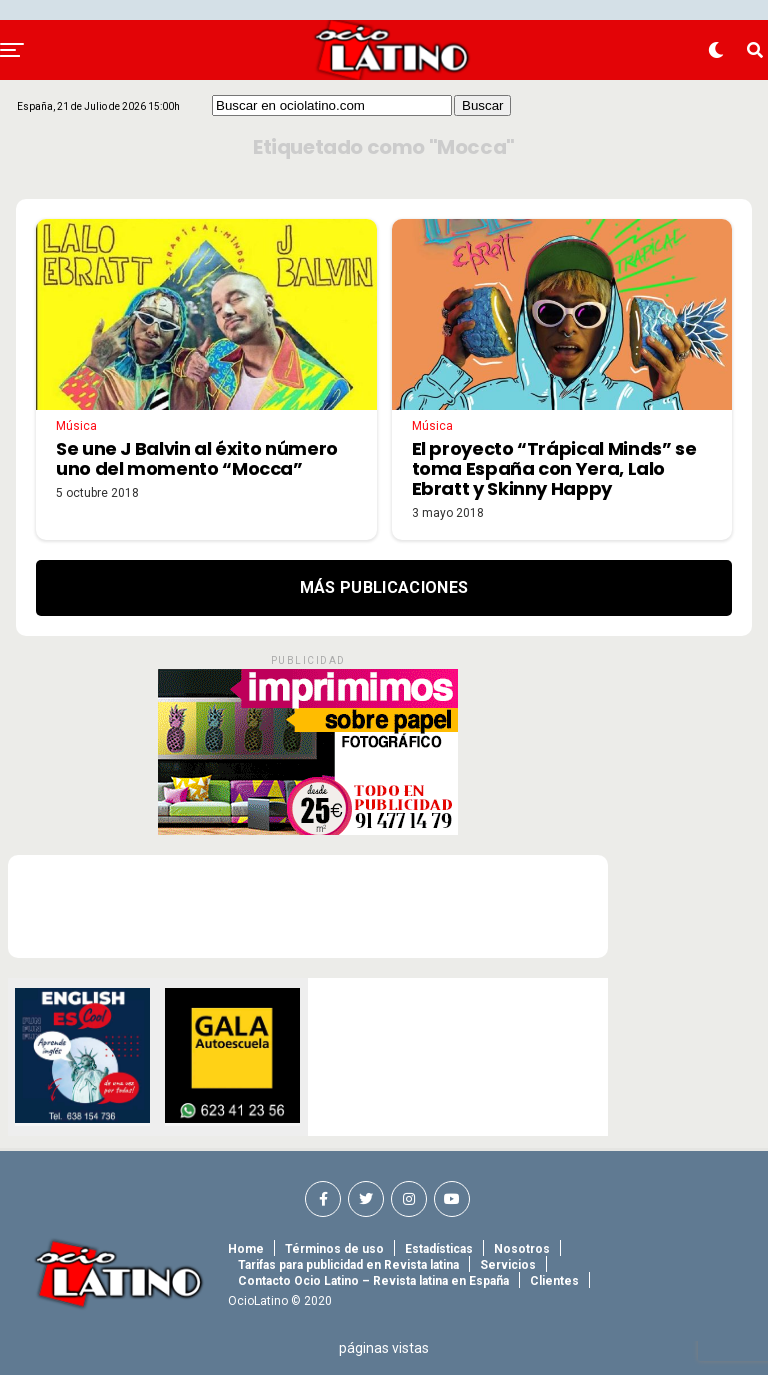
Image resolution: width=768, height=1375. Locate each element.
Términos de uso (334, 1249)
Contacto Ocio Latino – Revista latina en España (373, 1281)
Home (246, 1249)
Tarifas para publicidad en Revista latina (348, 1265)
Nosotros (522, 1249)
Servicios (508, 1265)
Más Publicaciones (384, 587)
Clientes (554, 1281)
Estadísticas (439, 1249)
